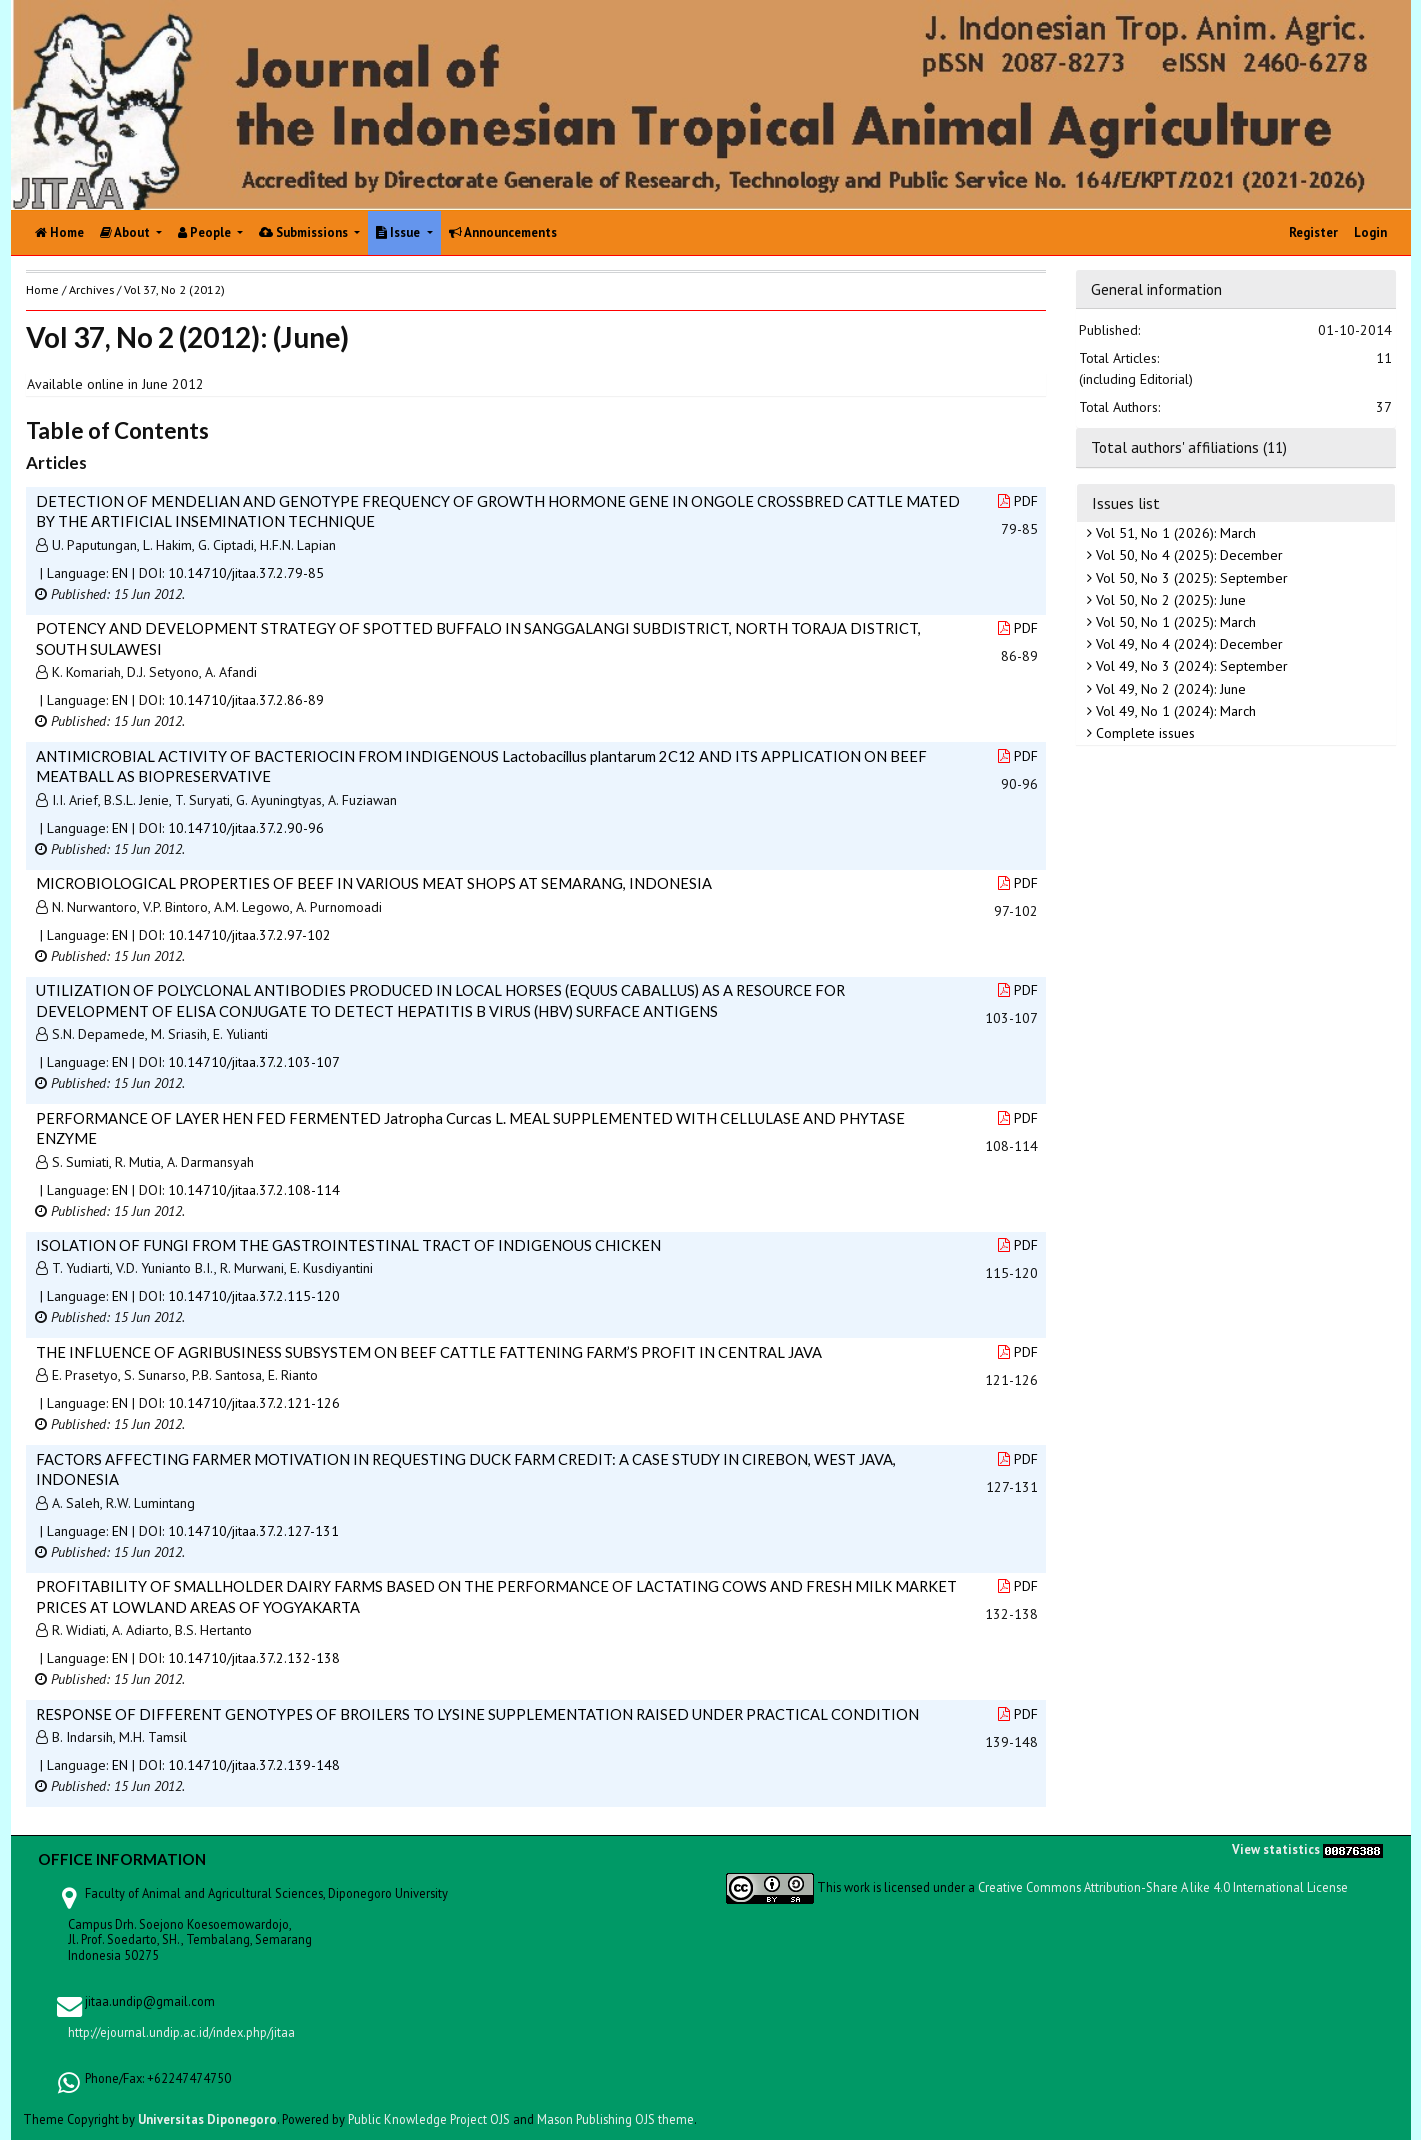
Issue (399, 232)
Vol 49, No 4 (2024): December (1187, 644)
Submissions (305, 232)
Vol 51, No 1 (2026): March (1174, 533)
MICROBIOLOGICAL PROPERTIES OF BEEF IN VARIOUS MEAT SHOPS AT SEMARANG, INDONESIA (374, 883)
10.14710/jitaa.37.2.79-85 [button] (246, 573)
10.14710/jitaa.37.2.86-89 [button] (246, 700)
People (206, 232)
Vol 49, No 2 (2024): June (1169, 689)
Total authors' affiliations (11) (1189, 447)
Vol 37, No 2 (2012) (174, 289)
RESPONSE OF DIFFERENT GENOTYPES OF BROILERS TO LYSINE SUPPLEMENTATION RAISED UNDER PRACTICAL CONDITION (477, 1714)
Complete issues (1143, 733)
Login (1370, 232)
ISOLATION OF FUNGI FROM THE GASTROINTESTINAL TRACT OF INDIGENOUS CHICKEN (348, 1245)
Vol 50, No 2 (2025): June (1169, 600)
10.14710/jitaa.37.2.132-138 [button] (254, 1658)
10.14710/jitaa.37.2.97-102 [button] (249, 935)
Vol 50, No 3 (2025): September (1190, 578)
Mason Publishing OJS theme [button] (615, 2119)
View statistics (1276, 1849)
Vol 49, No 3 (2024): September (1190, 666)
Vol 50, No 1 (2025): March (1174, 622)
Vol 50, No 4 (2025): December (1187, 555)
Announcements (503, 232)
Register (1313, 232)
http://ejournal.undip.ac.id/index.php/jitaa (181, 2032)
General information (1156, 289)
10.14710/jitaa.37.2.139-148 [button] (254, 1765)
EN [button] (120, 573)
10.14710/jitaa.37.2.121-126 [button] (254, 1403)
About (126, 232)
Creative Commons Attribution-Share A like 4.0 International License (1163, 1887)
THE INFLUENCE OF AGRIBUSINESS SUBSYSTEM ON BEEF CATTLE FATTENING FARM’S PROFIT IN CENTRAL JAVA (429, 1352)
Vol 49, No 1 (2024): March (1174, 711)
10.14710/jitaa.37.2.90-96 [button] (246, 828)
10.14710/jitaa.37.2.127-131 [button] (253, 1531)
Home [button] (42, 289)
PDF (1018, 501)
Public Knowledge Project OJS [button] (429, 2119)
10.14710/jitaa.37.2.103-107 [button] (254, 1062)
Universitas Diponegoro (207, 2119)
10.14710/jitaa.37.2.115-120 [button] (254, 1296)
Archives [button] (91, 289)
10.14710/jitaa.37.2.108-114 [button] (254, 1190)
